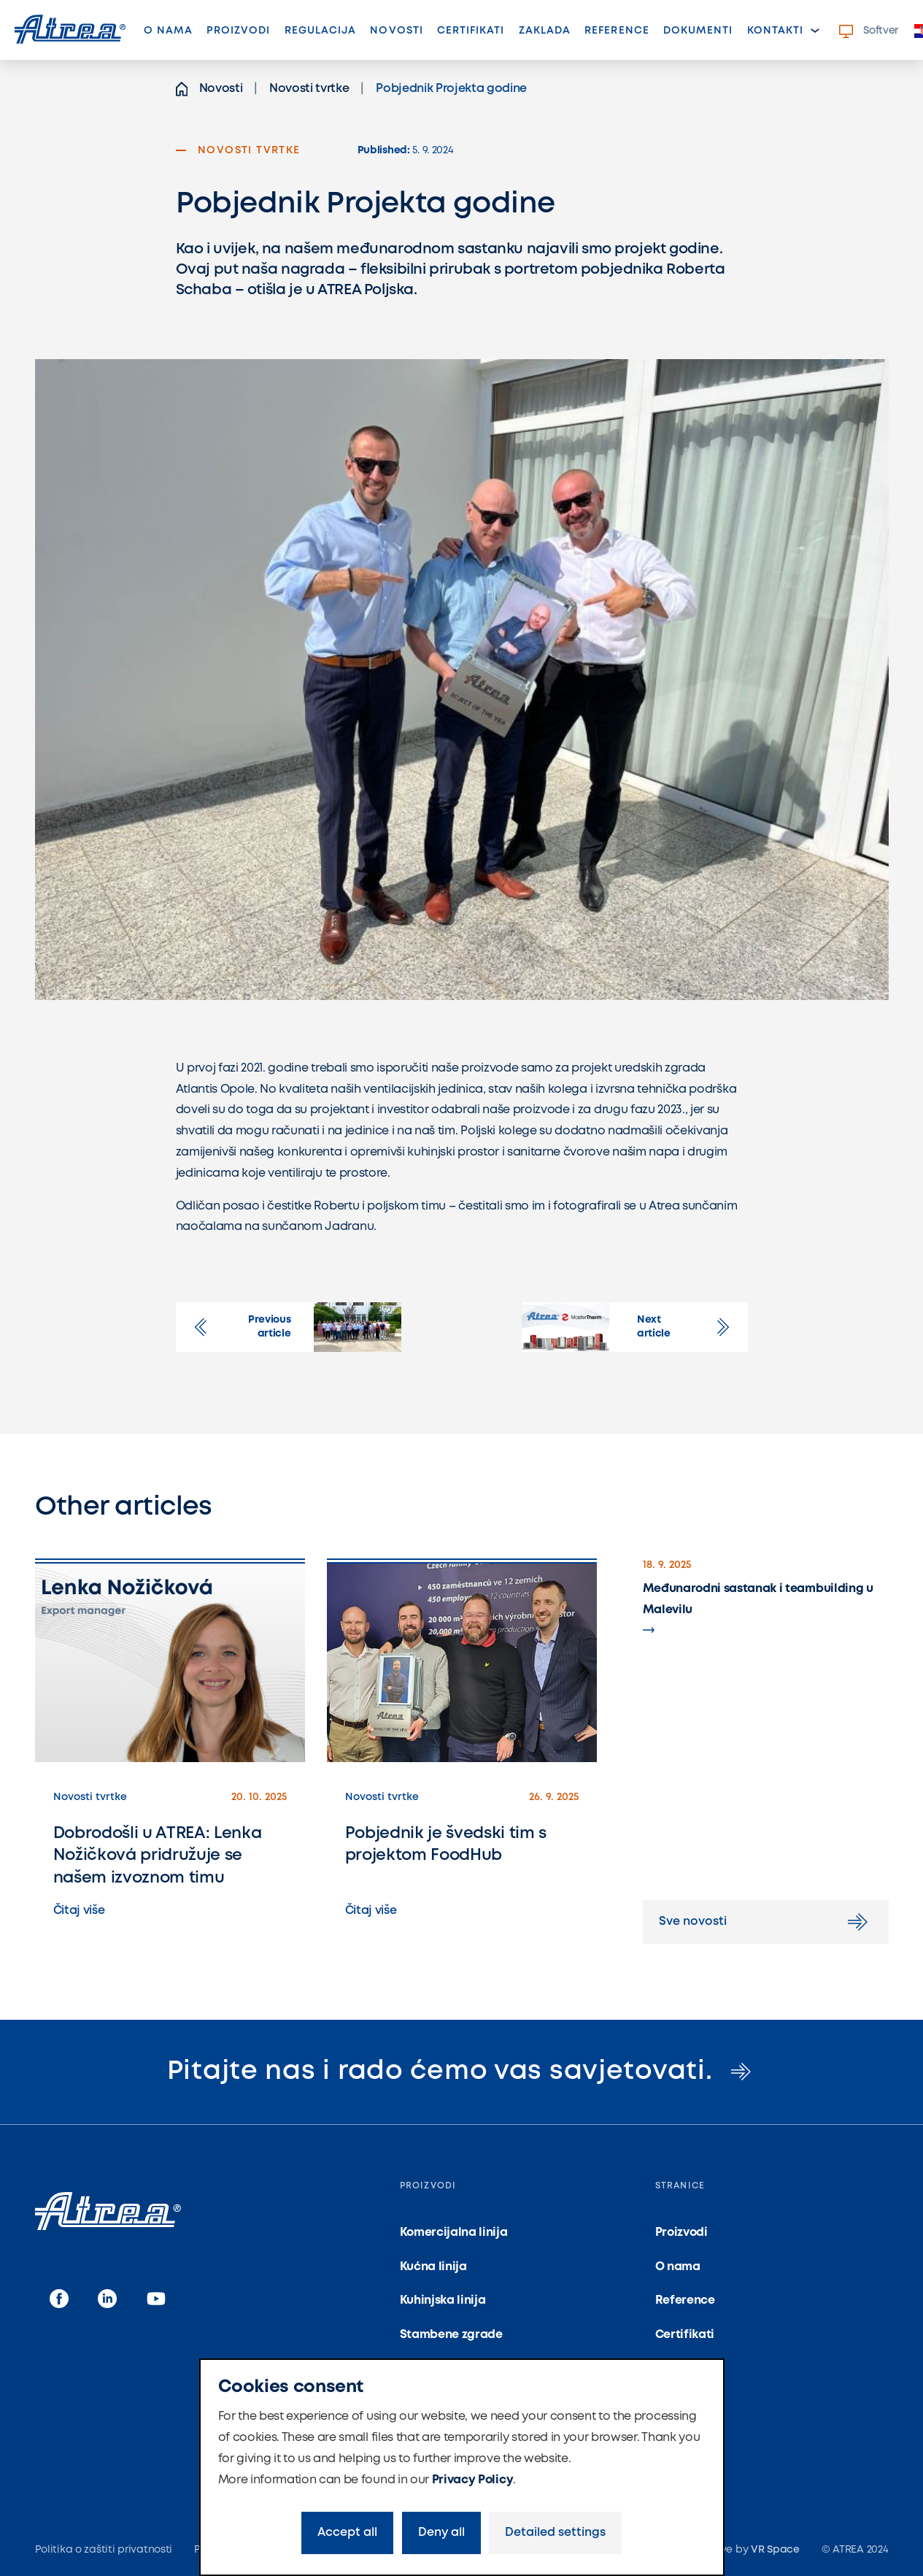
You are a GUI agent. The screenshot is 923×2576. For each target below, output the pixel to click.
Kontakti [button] (775, 30)
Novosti (400, 35)
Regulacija (321, 30)
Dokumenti (698, 30)
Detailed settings (555, 2532)
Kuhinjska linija (443, 2300)
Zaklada (545, 30)
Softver (868, 31)
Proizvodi (238, 30)
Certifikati (471, 30)
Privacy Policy (473, 2480)
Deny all (441, 2532)
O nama (168, 30)
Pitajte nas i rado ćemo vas (462, 2071)
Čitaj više (79, 1910)
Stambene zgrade (451, 2334)
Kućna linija (433, 2266)
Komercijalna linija (454, 2232)
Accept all (347, 2532)
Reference (616, 30)
